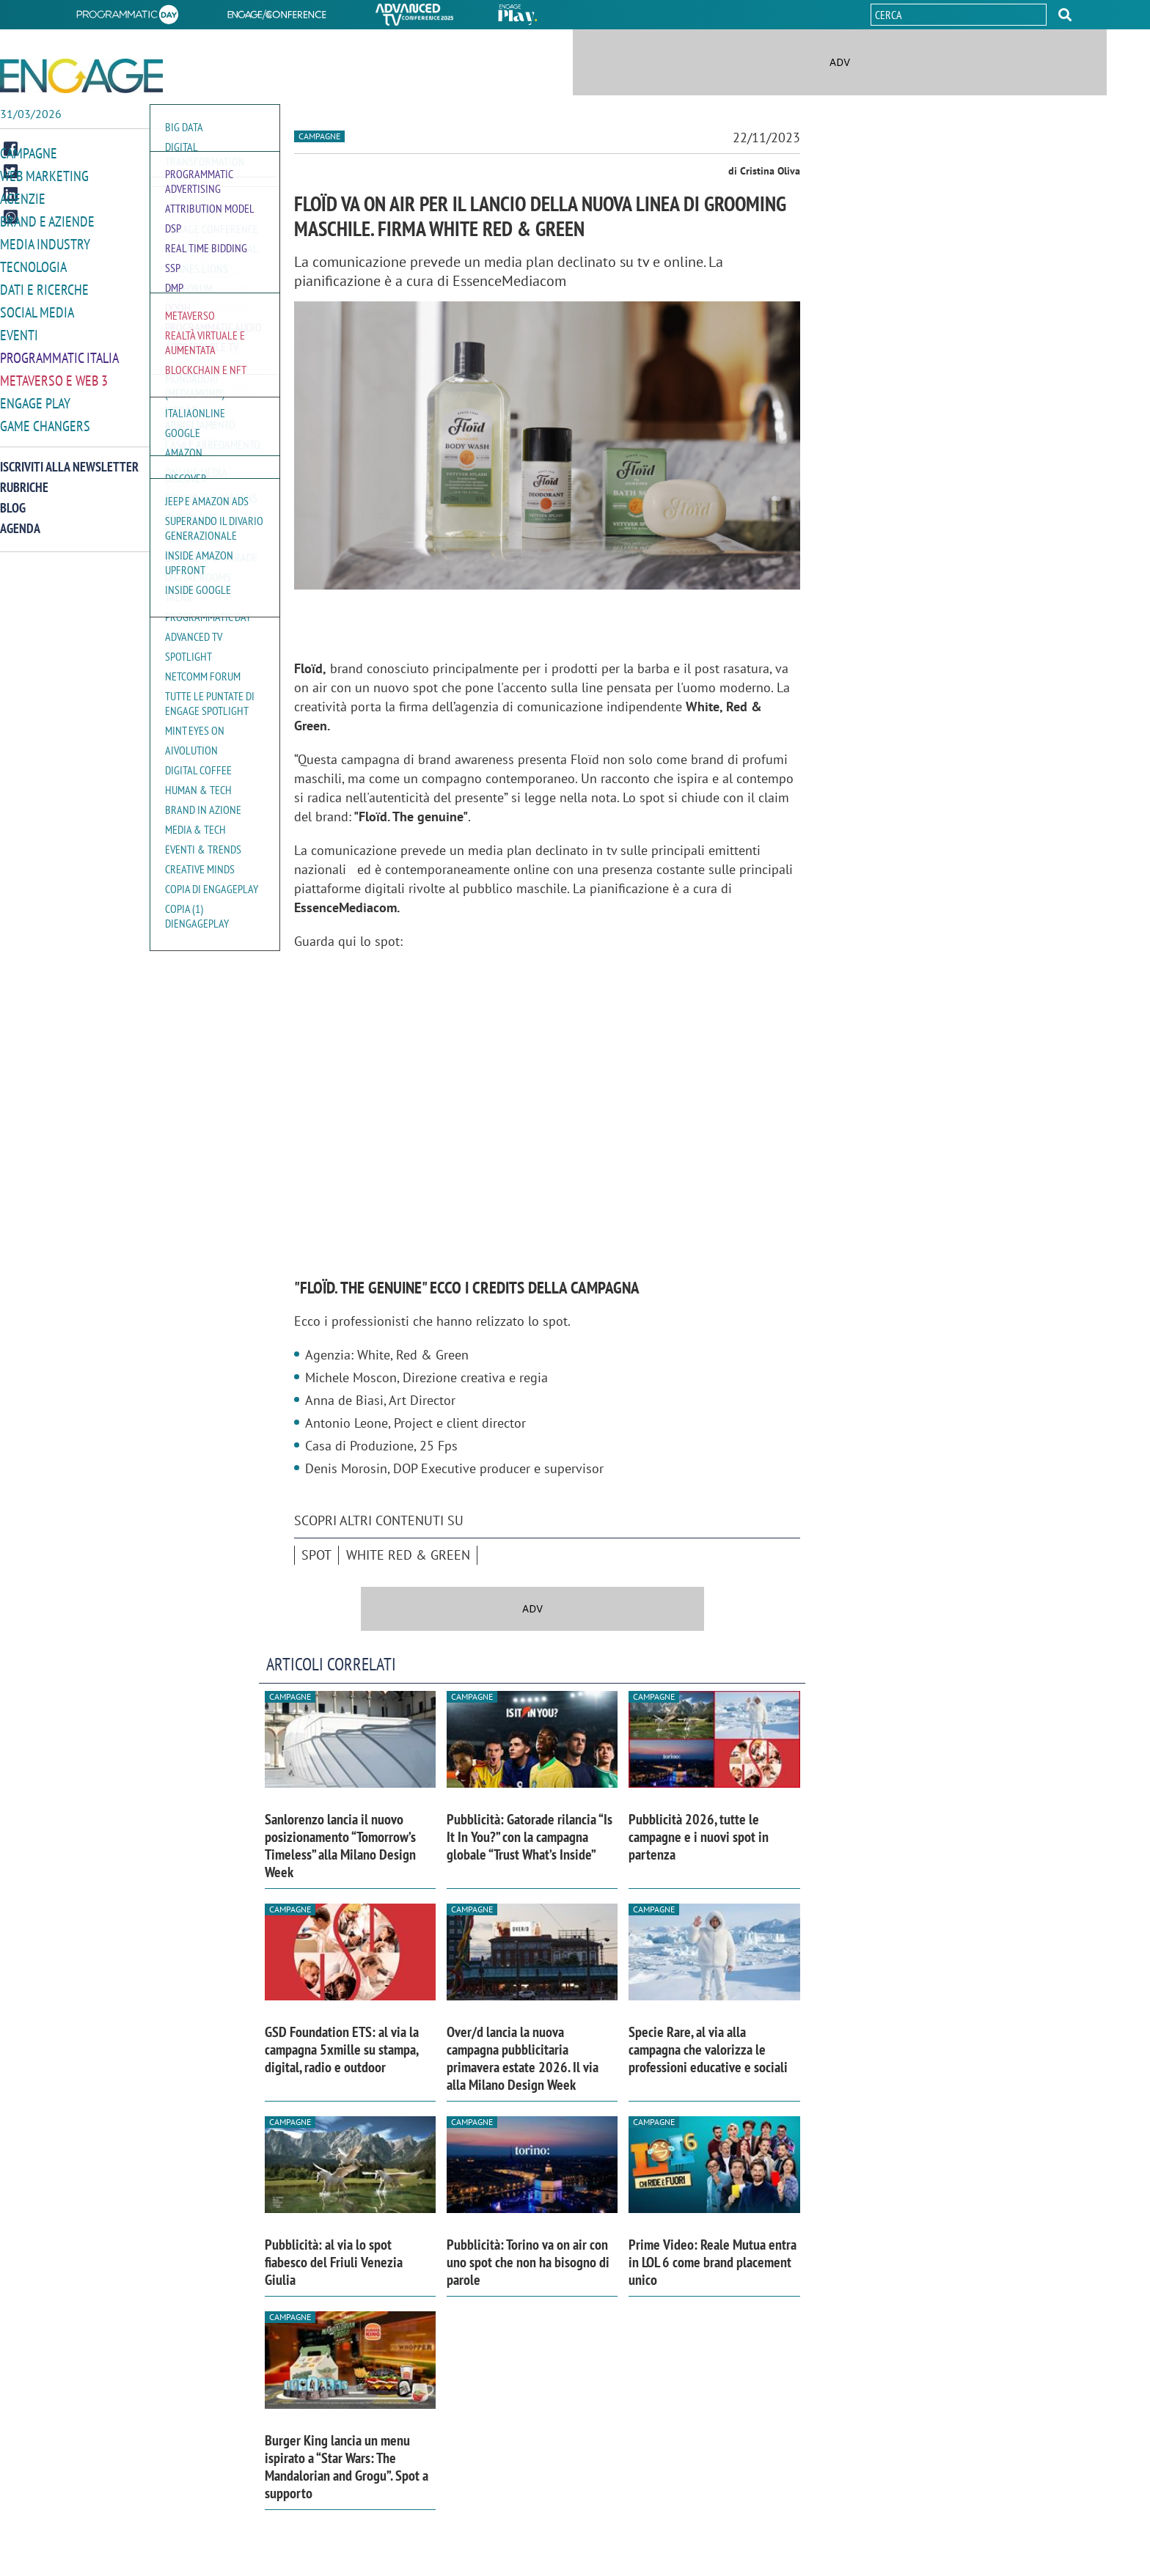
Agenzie (22, 197)
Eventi (19, 329)
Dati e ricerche (44, 285)
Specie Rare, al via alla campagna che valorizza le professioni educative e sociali (708, 2049)
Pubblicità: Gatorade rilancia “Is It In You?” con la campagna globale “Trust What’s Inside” (529, 1836)
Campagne (28, 153)
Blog (13, 498)
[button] (1065, 15)
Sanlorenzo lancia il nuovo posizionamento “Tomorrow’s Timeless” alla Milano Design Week (340, 1845)
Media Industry (45, 241)
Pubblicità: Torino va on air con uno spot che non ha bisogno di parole (528, 2262)
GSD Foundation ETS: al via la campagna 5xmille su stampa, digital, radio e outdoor (342, 2049)
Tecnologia (33, 263)
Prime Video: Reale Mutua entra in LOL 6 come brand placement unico (712, 2262)
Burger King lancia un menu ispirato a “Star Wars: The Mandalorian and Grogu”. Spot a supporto (346, 2467)
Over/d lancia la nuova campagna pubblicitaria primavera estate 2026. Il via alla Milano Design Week (522, 2058)
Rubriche (24, 477)
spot (316, 1554)
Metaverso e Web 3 (54, 373)
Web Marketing (44, 175)
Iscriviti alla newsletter (69, 457)
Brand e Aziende (47, 219)
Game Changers (45, 417)
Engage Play (35, 395)
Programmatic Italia (59, 351)
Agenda (20, 518)
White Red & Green (408, 1554)
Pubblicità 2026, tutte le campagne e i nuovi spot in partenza (699, 1836)
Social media (37, 307)
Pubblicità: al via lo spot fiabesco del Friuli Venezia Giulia (334, 2262)
